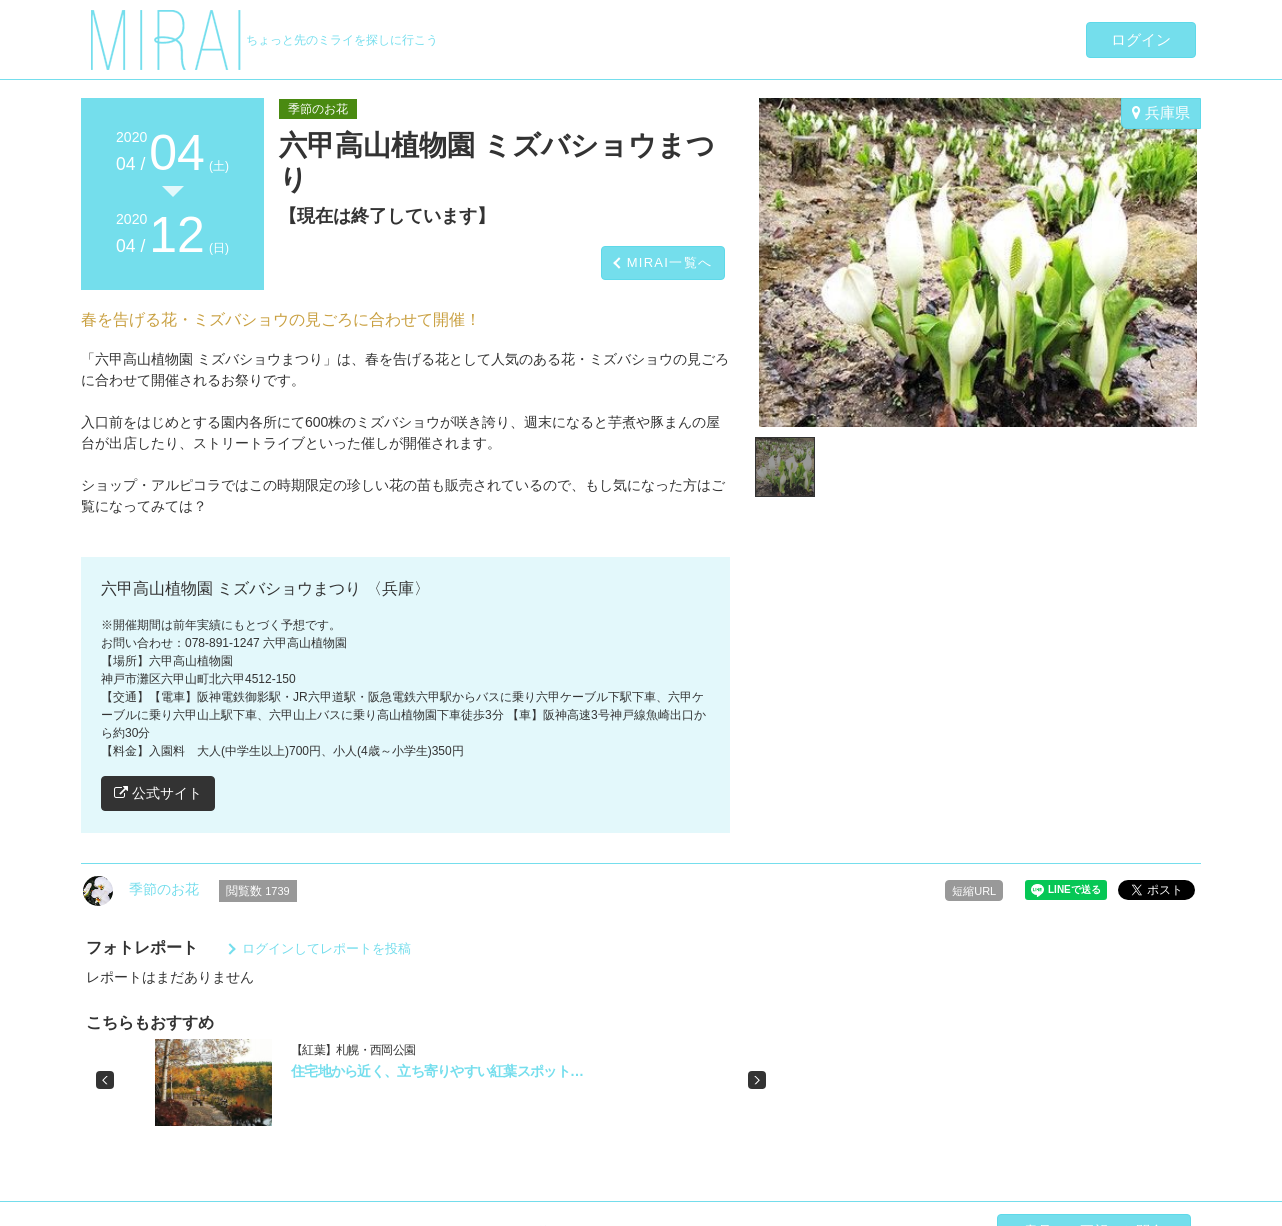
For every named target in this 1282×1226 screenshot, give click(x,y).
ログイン (1141, 39)
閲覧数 (258, 891)
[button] (105, 1080)
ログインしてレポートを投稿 (326, 948)
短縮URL (974, 891)
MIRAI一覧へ (670, 262)
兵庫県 (1161, 112)
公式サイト (158, 793)
